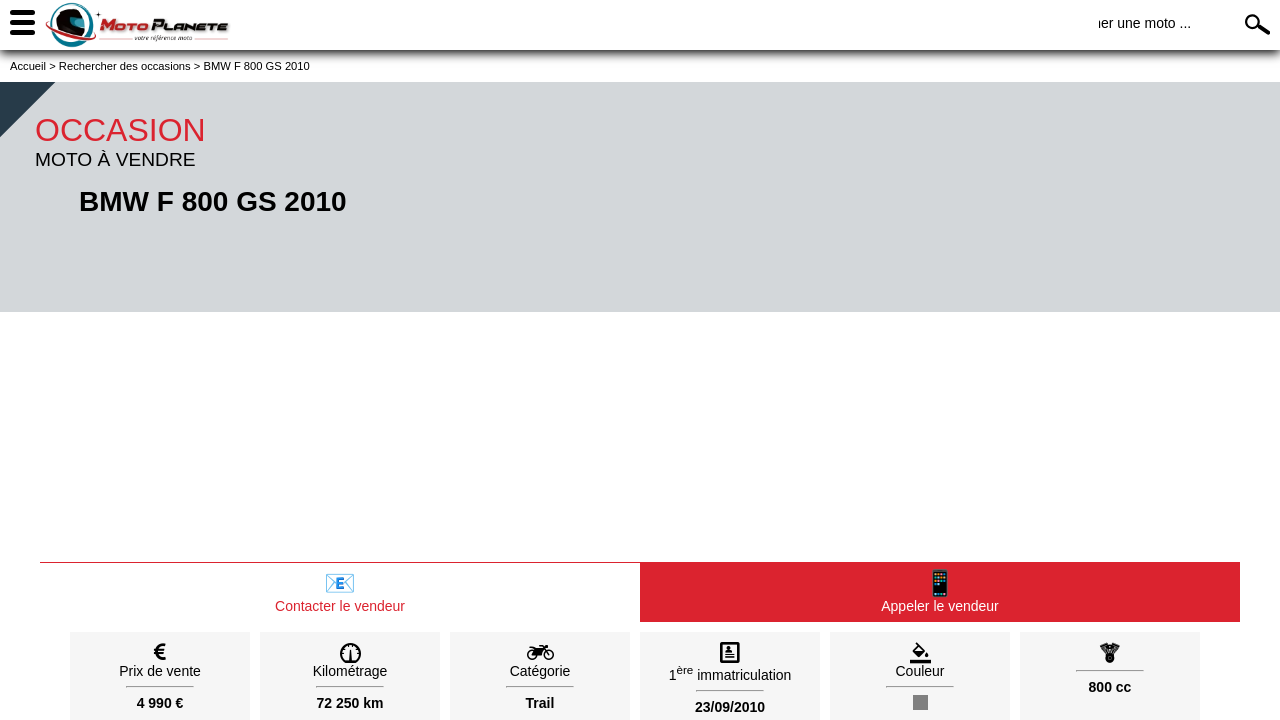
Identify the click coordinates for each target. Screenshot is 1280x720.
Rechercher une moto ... (1116, 23)
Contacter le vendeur (340, 591)
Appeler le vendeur (940, 591)
